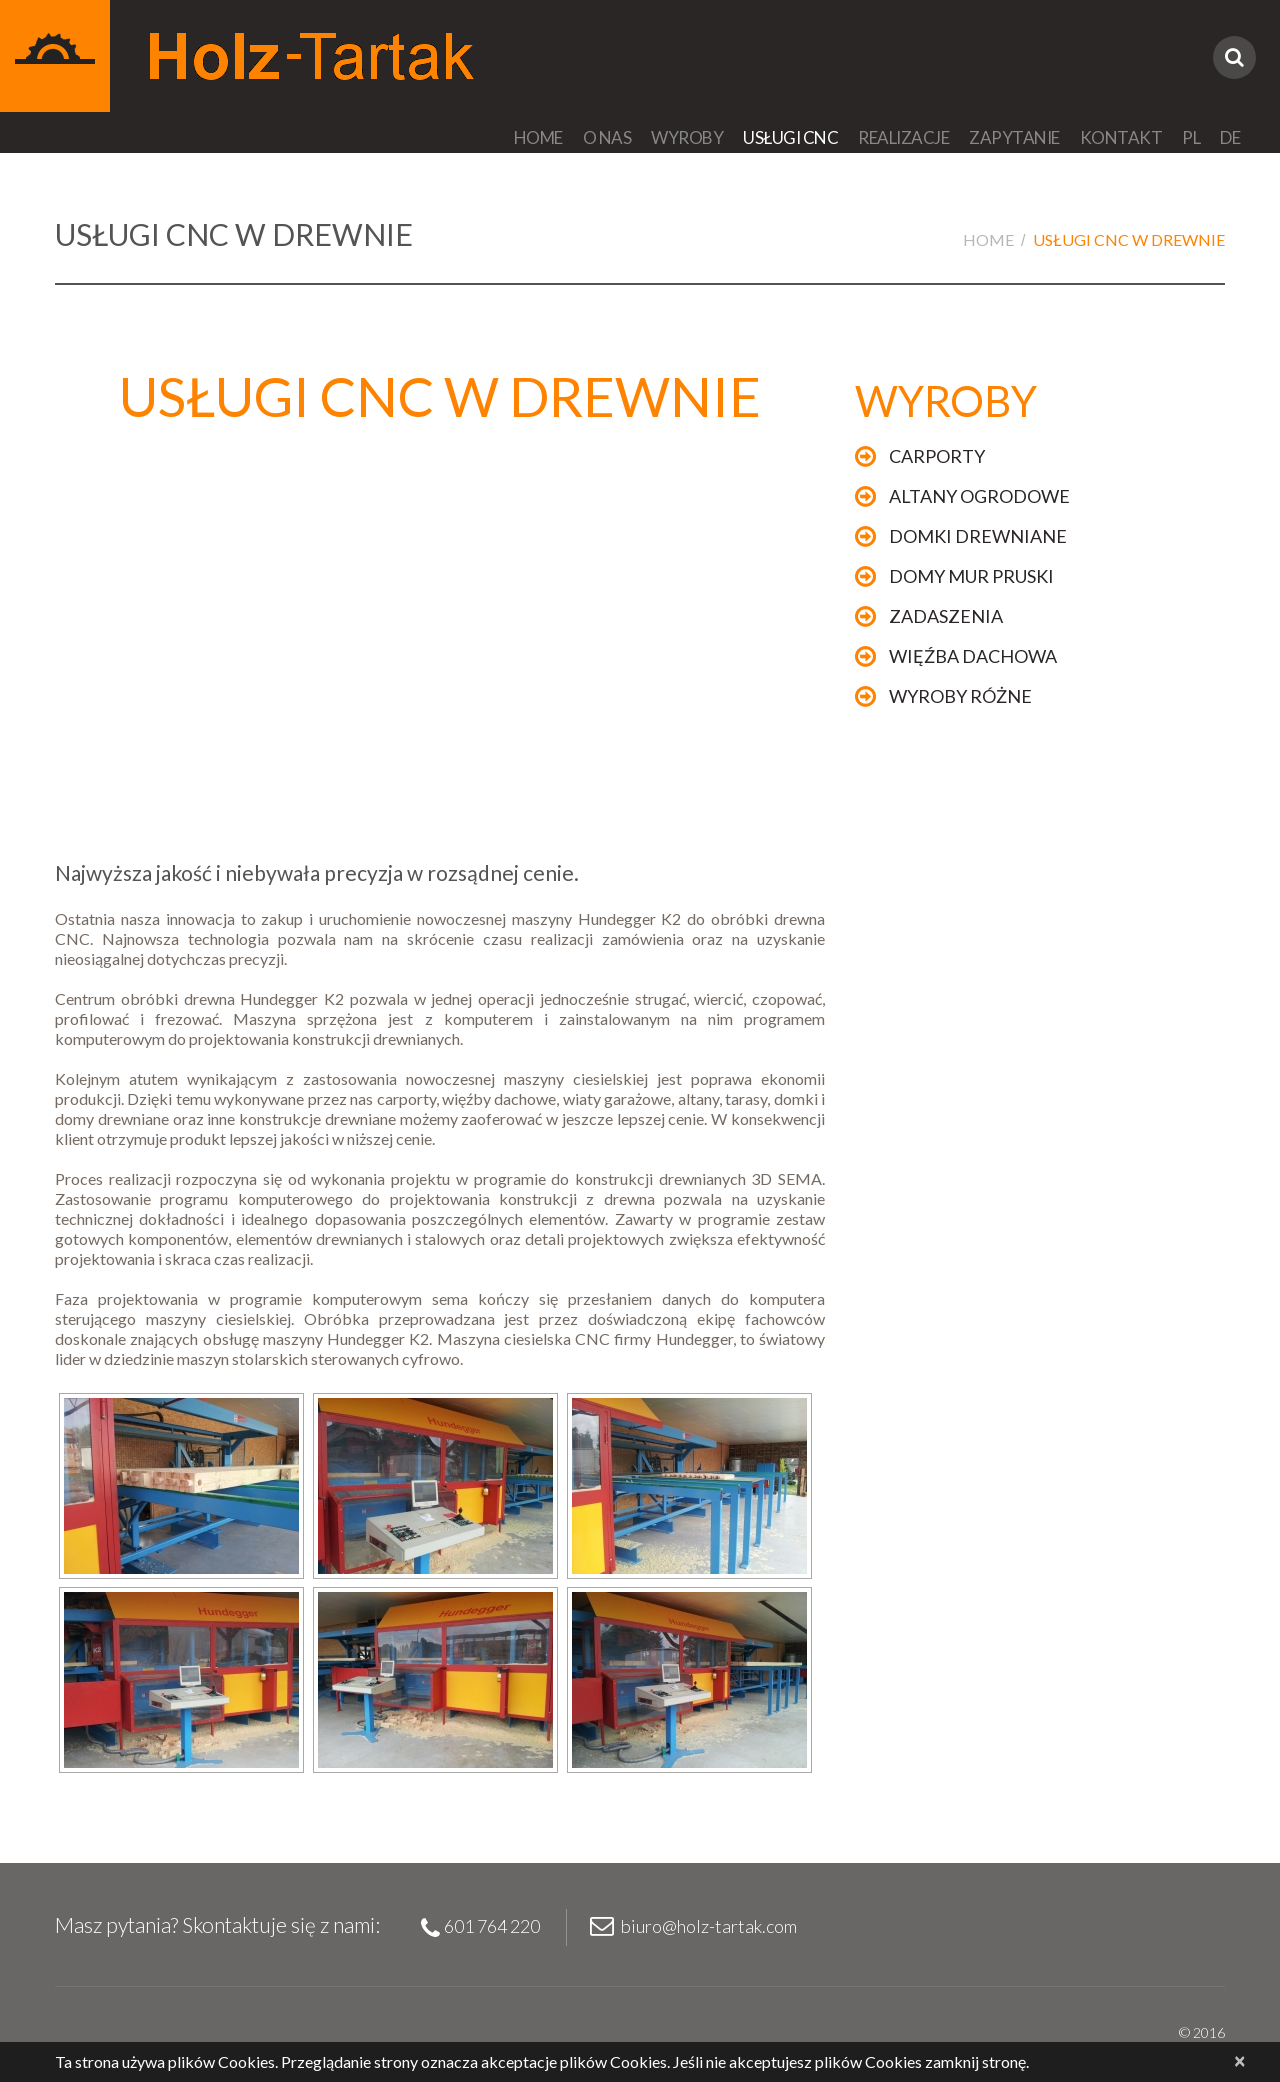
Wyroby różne (960, 696)
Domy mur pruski (971, 576)
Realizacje (903, 137)
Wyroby (687, 137)
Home (538, 137)
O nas (607, 137)
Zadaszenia (946, 616)
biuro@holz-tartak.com (709, 1926)
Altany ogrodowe (979, 496)
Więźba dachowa (973, 656)
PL (1191, 137)
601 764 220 (492, 1926)
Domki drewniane (978, 536)
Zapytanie (1014, 137)
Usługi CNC (790, 137)
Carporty (937, 456)
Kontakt (1121, 137)
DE (1230, 137)
